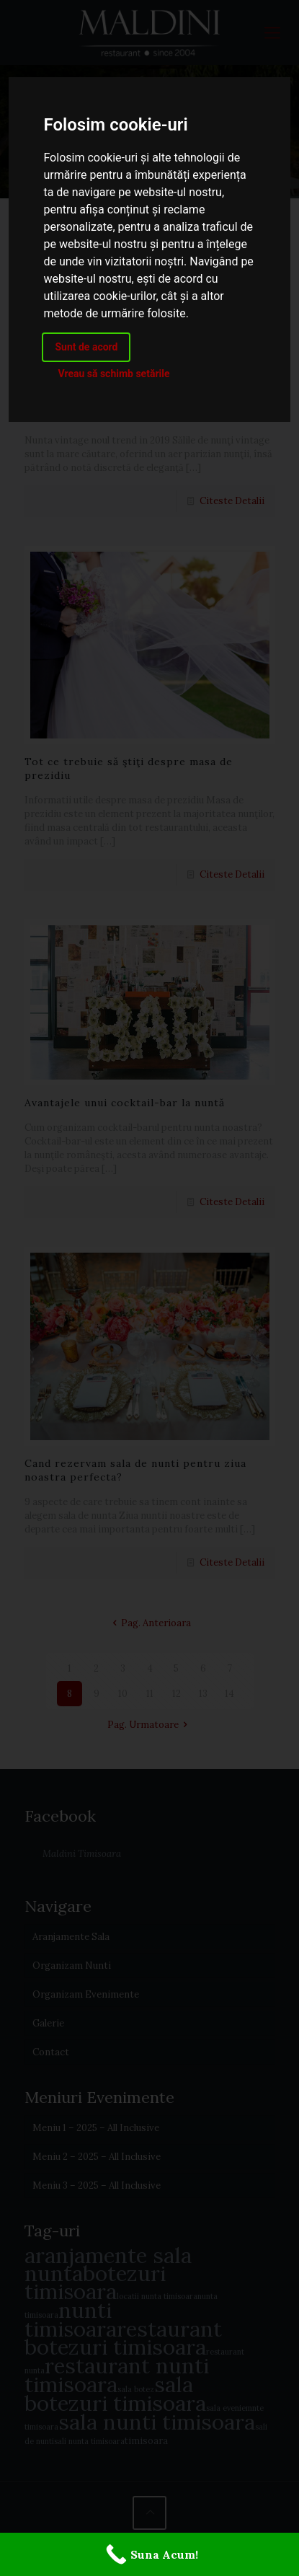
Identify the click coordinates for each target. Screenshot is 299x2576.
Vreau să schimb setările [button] (113, 373)
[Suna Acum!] (149, 2554)
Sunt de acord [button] (86, 347)
